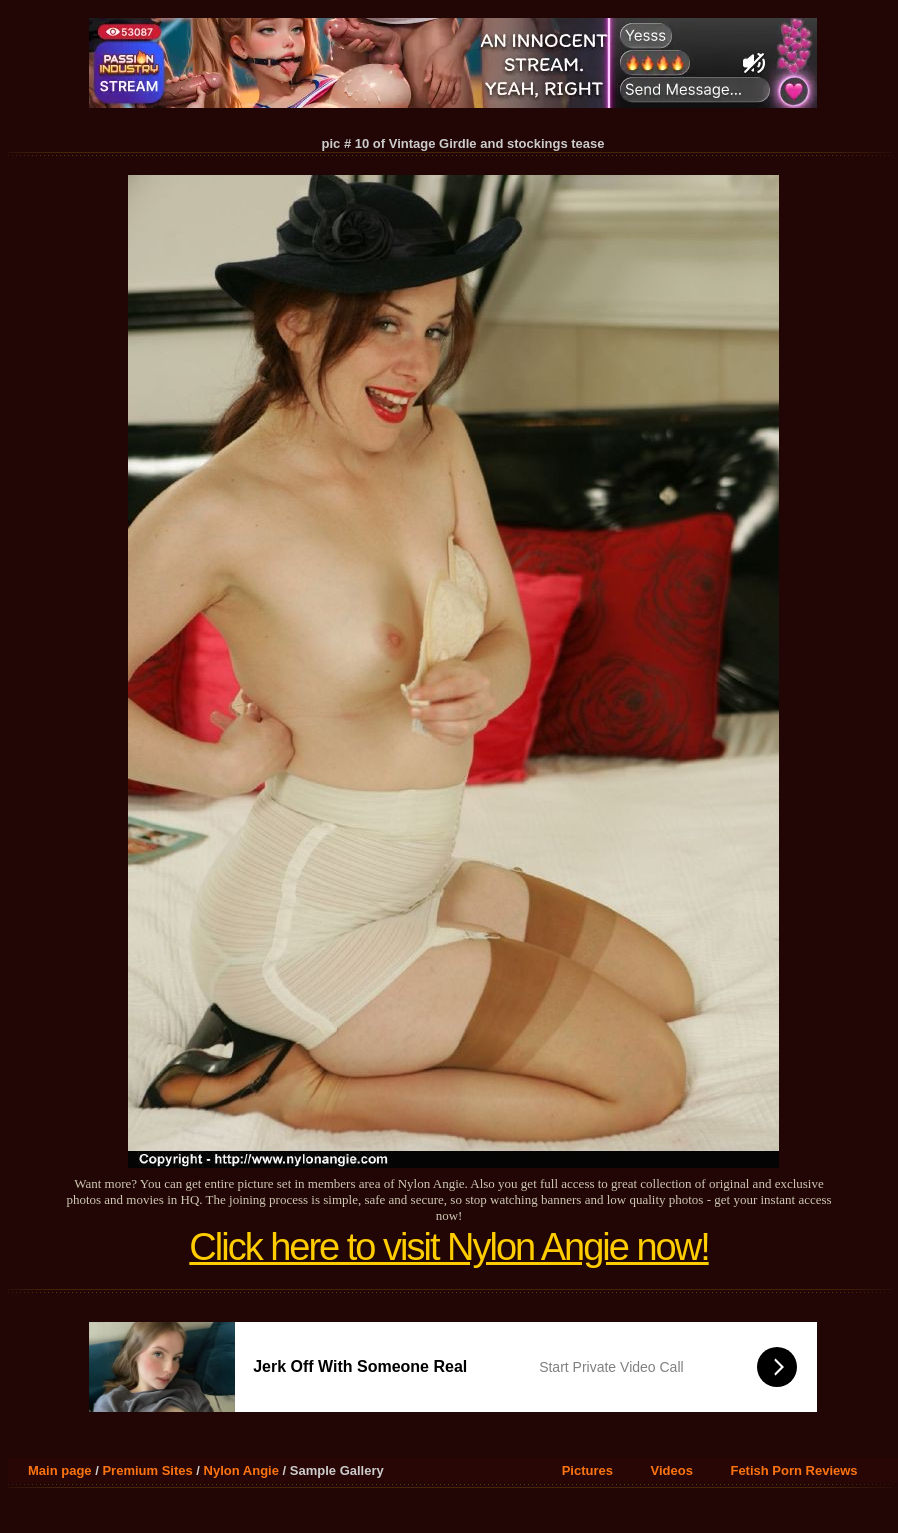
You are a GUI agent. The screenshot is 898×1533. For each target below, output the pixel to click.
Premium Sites (147, 1470)
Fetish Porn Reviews (793, 1470)
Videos (672, 1470)
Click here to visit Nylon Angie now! (448, 1247)
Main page (60, 1470)
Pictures (587, 1470)
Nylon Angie (241, 1470)
